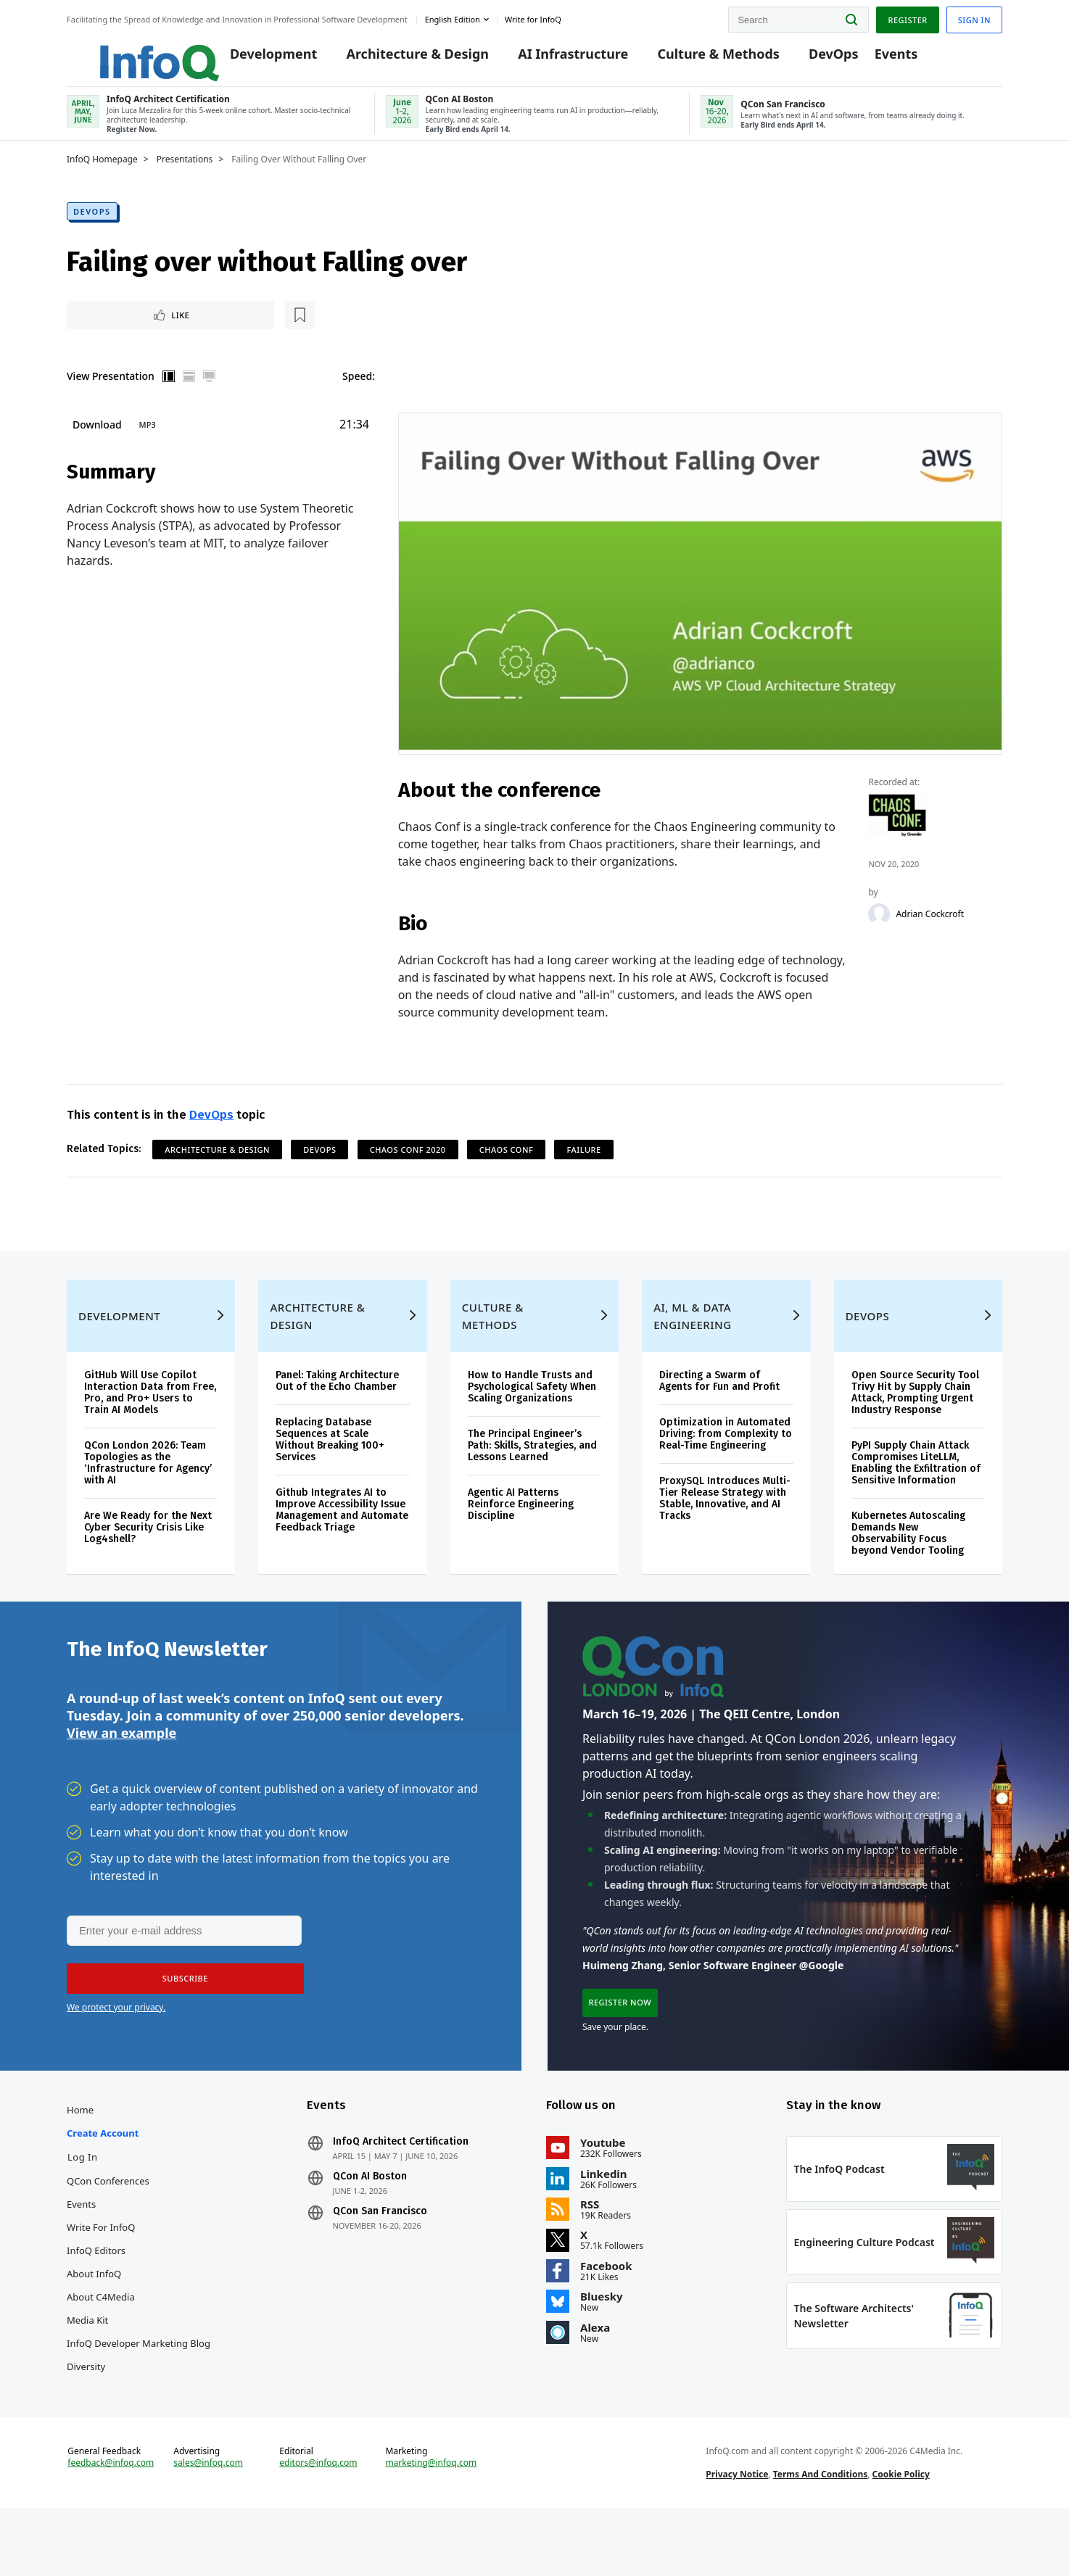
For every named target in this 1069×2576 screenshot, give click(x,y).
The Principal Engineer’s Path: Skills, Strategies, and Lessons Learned (532, 1476)
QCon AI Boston (370, 2223)
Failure (583, 1166)
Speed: (358, 391)
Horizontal (189, 391)
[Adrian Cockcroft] (880, 930)
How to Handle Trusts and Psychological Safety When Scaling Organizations (532, 1417)
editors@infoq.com (318, 2524)
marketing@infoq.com (430, 2524)
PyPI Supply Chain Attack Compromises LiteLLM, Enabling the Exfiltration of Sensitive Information (916, 1493)
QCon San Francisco (380, 2258)
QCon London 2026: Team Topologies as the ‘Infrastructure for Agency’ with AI (148, 1493)
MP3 (147, 439)
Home (80, 2156)
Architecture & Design (397, 59)
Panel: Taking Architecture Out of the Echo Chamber (337, 1411)
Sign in (974, 17)
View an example (121, 1771)
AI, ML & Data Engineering (692, 1346)
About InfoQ (94, 2320)
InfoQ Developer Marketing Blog (138, 2390)
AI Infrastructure (553, 59)
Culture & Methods (698, 59)
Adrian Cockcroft (930, 930)
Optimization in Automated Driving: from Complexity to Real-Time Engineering (725, 1464)
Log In (82, 2204)
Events (875, 59)
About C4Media (101, 2344)
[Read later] (153, 329)
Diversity (86, 2413)
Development (253, 59)
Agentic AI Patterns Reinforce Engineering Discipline (521, 1534)
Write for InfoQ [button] (533, 17)
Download (97, 440)
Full (209, 391)
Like (105, 328)
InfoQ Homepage (102, 172)
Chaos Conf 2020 (408, 1166)
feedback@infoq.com (110, 2524)
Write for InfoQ (101, 2274)
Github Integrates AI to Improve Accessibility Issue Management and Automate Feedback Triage (342, 1540)
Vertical (169, 391)
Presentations (185, 172)
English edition (452, 17)
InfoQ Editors (96, 2297)
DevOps (813, 59)
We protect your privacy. (116, 2047)
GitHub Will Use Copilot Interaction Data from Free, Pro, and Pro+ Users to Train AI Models (150, 1422)
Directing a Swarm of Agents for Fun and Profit (719, 1411)
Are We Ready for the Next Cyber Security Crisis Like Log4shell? (148, 1557)
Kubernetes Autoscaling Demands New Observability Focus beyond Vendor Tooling (908, 1563)
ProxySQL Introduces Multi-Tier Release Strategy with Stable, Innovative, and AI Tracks (725, 1528)
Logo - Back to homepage (126, 52)
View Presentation (110, 391)
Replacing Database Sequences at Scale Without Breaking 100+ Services (330, 1470)
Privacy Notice (737, 2535)
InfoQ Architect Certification (401, 2189)
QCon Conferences (108, 2228)
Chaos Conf (506, 1166)
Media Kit (87, 2367)
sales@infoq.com (208, 2524)
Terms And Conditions (820, 2535)
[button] (180, 2018)
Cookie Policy (901, 2535)
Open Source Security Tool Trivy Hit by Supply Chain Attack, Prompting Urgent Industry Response (915, 1422)
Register (907, 17)
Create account (103, 2180)
